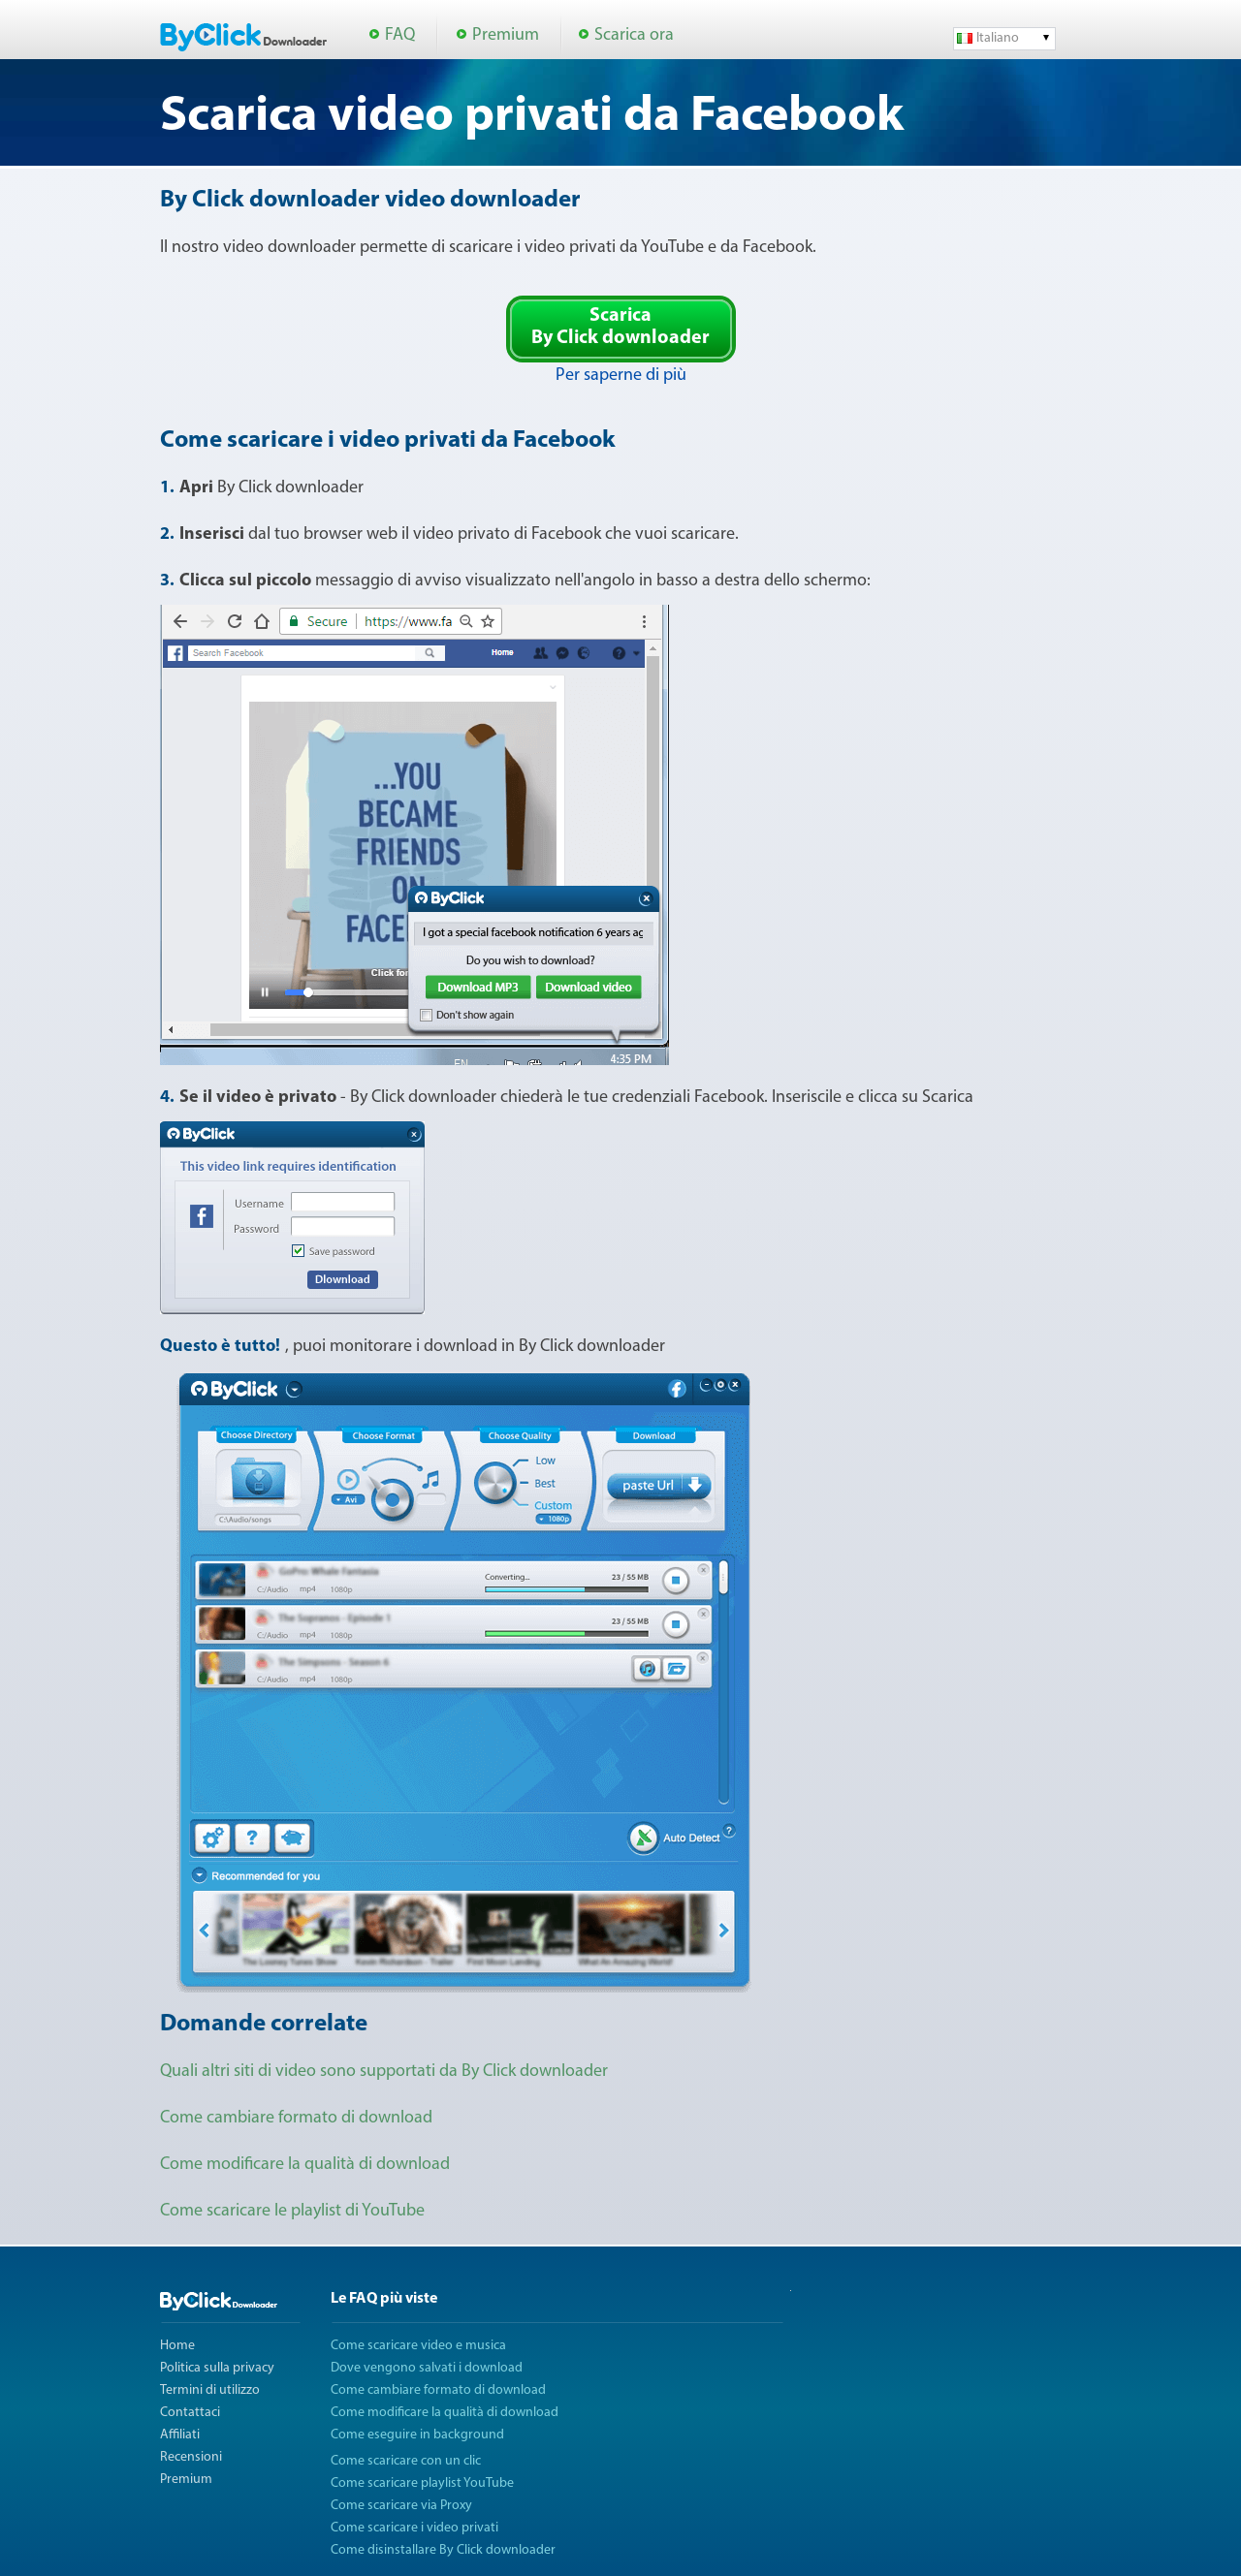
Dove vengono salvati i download (427, 2368)
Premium (505, 35)
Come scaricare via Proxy (401, 2505)
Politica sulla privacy (217, 2368)
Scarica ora (634, 35)
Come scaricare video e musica (418, 2346)
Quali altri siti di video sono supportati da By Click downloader (384, 2071)
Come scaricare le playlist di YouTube (292, 2211)
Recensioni (191, 2457)
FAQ (400, 35)
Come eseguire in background (417, 2435)
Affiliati (180, 2435)
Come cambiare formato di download (296, 2118)
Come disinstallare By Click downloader (443, 2550)
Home (177, 2346)
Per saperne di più (621, 375)
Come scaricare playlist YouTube (422, 2483)
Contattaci (190, 2412)
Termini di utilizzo (210, 2390)
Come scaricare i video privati (414, 2528)
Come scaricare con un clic (406, 2461)
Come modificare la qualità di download (305, 2164)
